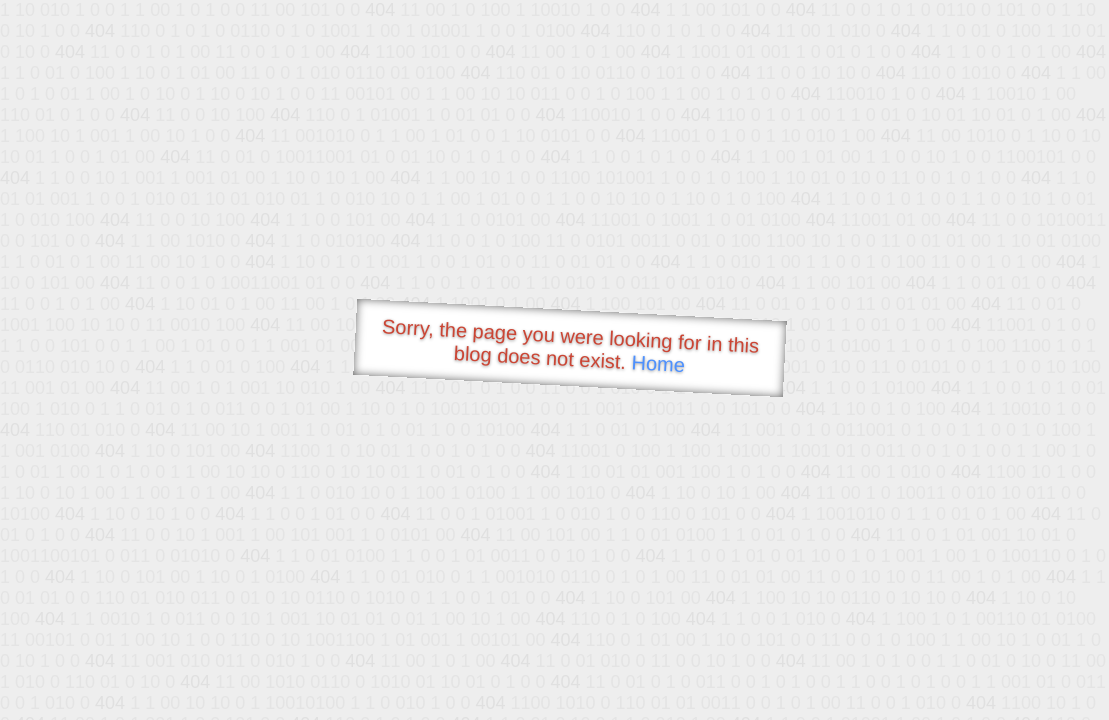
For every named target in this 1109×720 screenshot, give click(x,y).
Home (658, 363)
